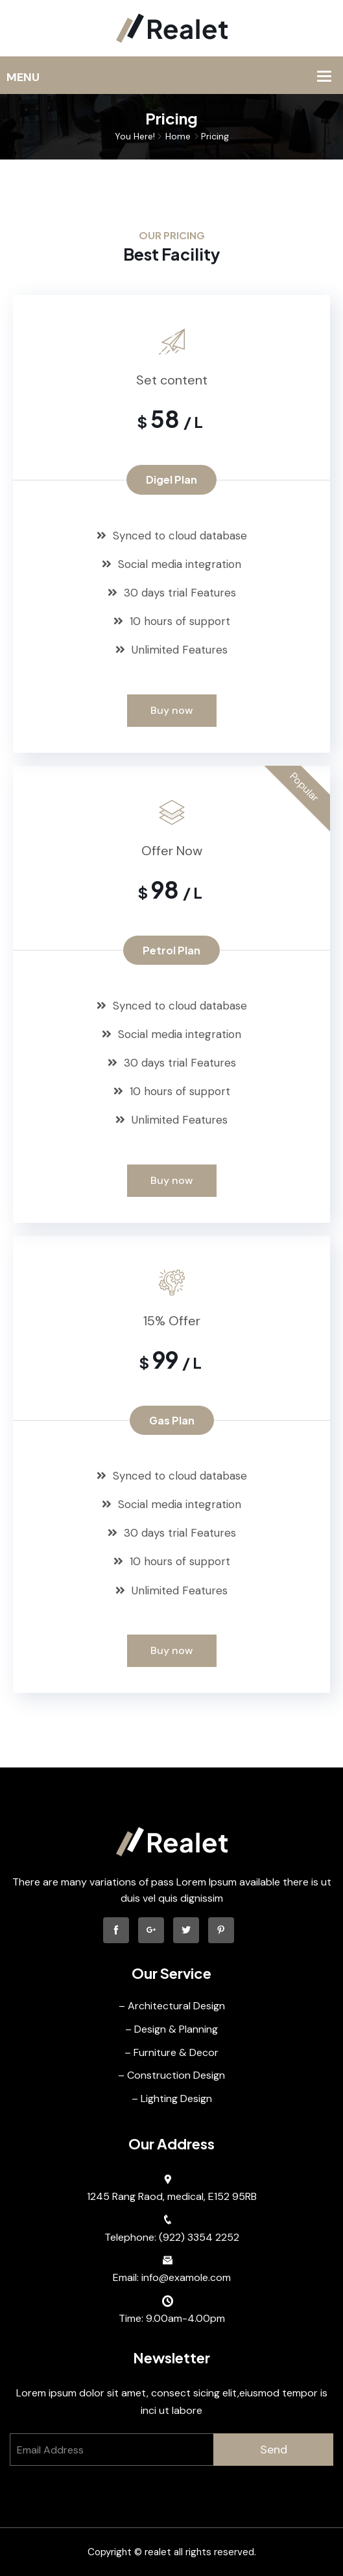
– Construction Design (171, 2075)
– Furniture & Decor (171, 2052)
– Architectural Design (172, 2006)
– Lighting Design (172, 2098)
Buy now (171, 710)
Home (178, 136)
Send (273, 2449)
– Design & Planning (171, 2029)
